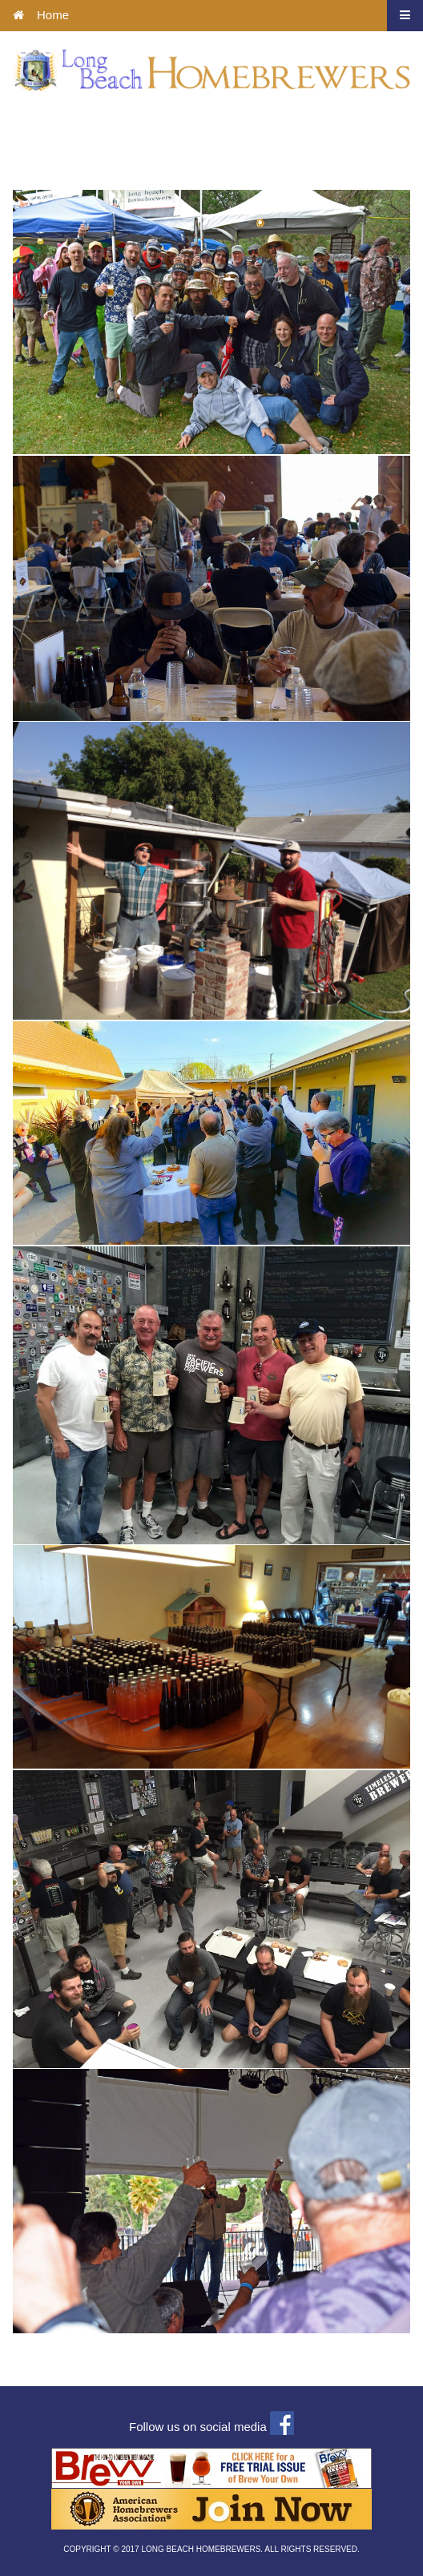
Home (41, 15)
